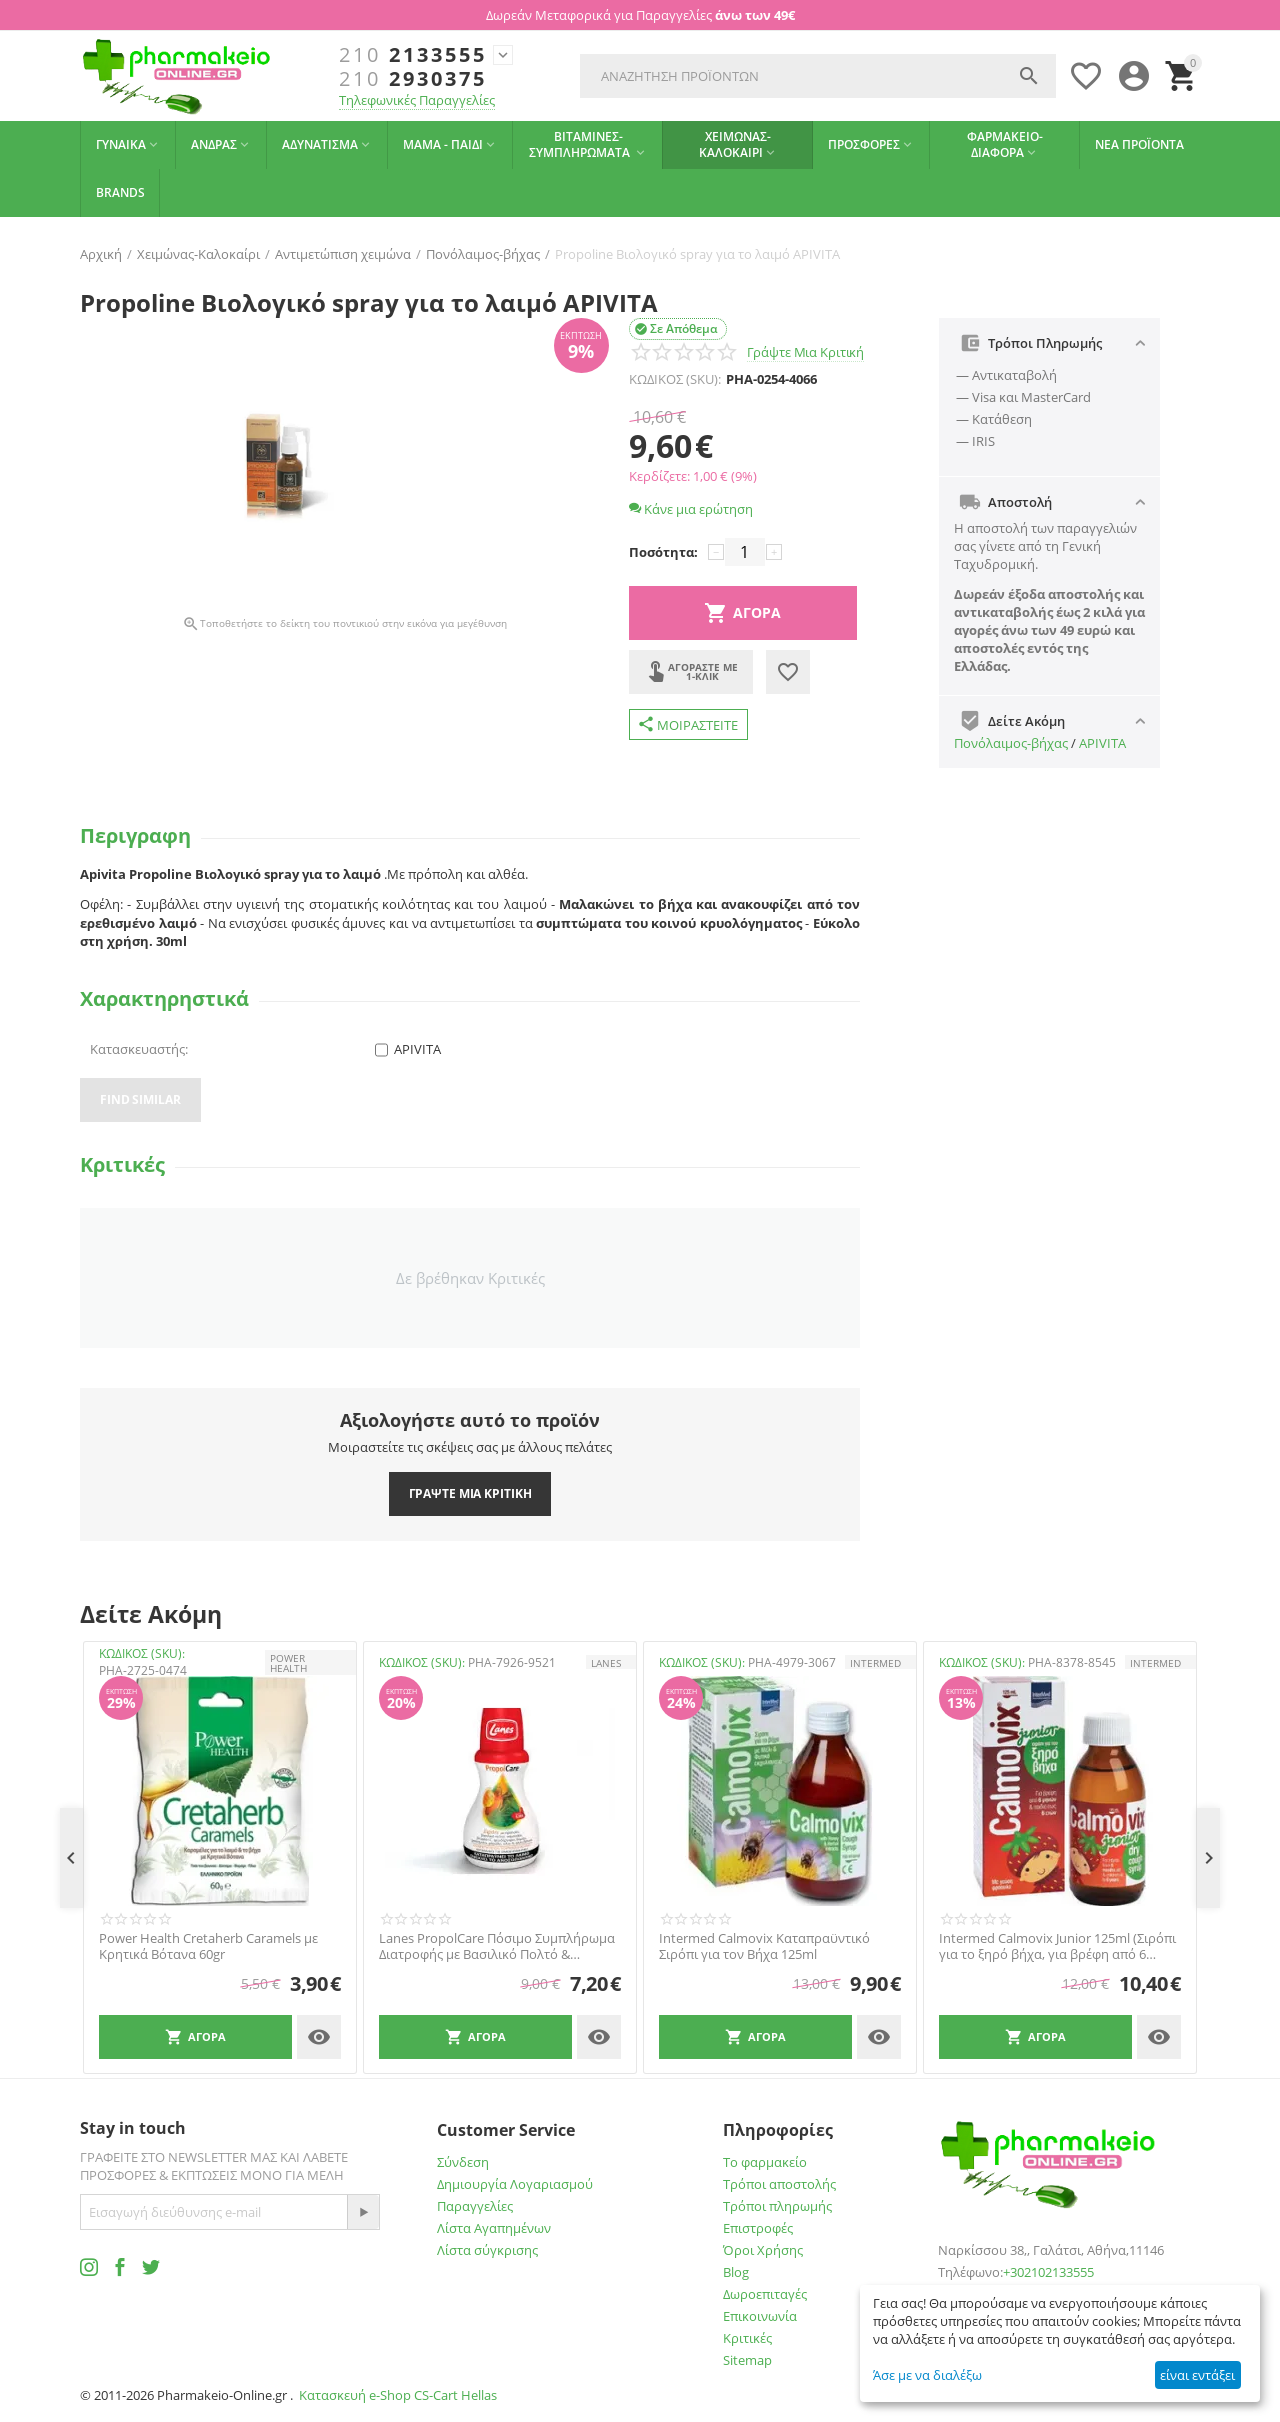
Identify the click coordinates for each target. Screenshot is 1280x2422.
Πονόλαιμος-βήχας (1011, 743)
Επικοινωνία (760, 2316)
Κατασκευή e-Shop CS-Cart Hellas (398, 2395)
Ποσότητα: (663, 552)
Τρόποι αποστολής (779, 2184)
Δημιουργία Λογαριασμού (515, 2184)
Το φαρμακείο (765, 2162)
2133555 (413, 55)
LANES (606, 1663)
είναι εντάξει (1197, 2375)
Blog (736, 2272)
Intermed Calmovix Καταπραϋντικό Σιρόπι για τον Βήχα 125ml (764, 1946)
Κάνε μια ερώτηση (691, 509)
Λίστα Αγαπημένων (494, 2228)
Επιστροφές (758, 2228)
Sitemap (747, 2360)
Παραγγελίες (475, 2206)
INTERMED (875, 1663)
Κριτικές (747, 2338)
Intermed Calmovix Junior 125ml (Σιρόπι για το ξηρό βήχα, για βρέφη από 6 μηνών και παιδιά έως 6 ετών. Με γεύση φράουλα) (1057, 1946)
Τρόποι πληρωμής (777, 2206)
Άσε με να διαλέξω (927, 2375)
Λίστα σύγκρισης (487, 2250)
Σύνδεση (463, 2162)
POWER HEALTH (288, 1663)
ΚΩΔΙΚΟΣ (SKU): (675, 379)
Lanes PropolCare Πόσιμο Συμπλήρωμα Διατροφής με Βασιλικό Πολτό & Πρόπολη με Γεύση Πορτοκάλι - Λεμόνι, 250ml (497, 1946)
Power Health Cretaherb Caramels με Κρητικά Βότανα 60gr (208, 1946)
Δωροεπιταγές (765, 2294)
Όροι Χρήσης (763, 2250)
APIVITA (1102, 743)
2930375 (413, 79)
